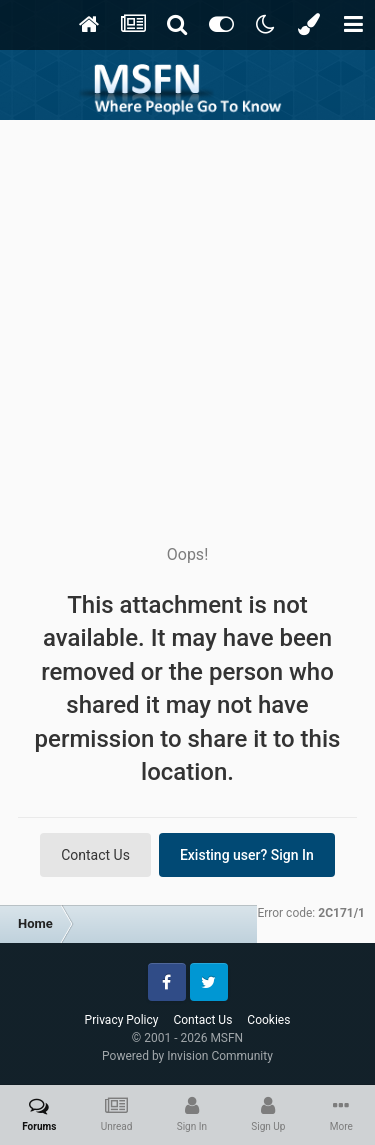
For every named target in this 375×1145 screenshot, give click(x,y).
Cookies (268, 1020)
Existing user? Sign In (247, 855)
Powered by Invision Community (187, 1056)
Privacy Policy (122, 1020)
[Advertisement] (187, 317)
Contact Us (95, 855)
